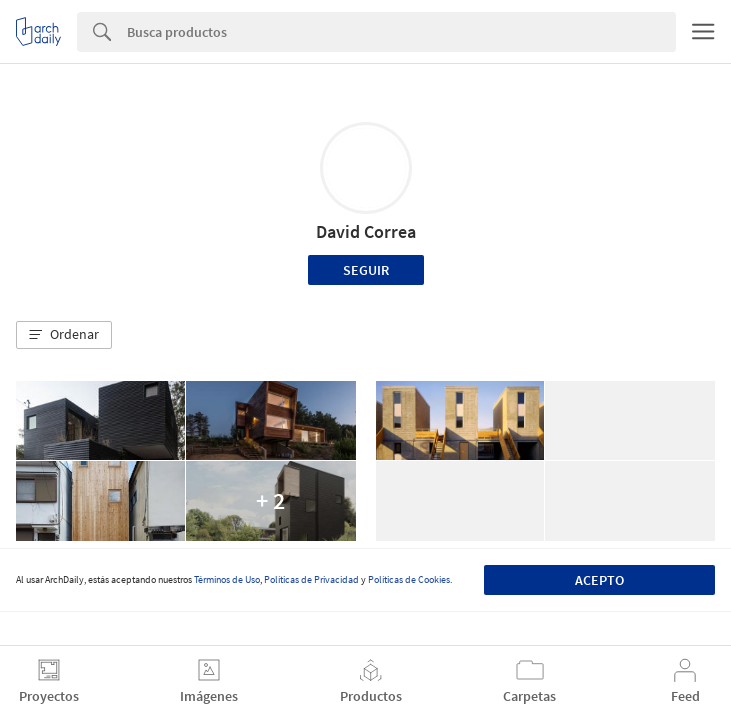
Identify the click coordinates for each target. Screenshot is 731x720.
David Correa (366, 231)
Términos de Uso (227, 579)
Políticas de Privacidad (311, 579)
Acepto (599, 580)
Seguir (366, 270)
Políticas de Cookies (409, 579)
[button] (64, 335)
